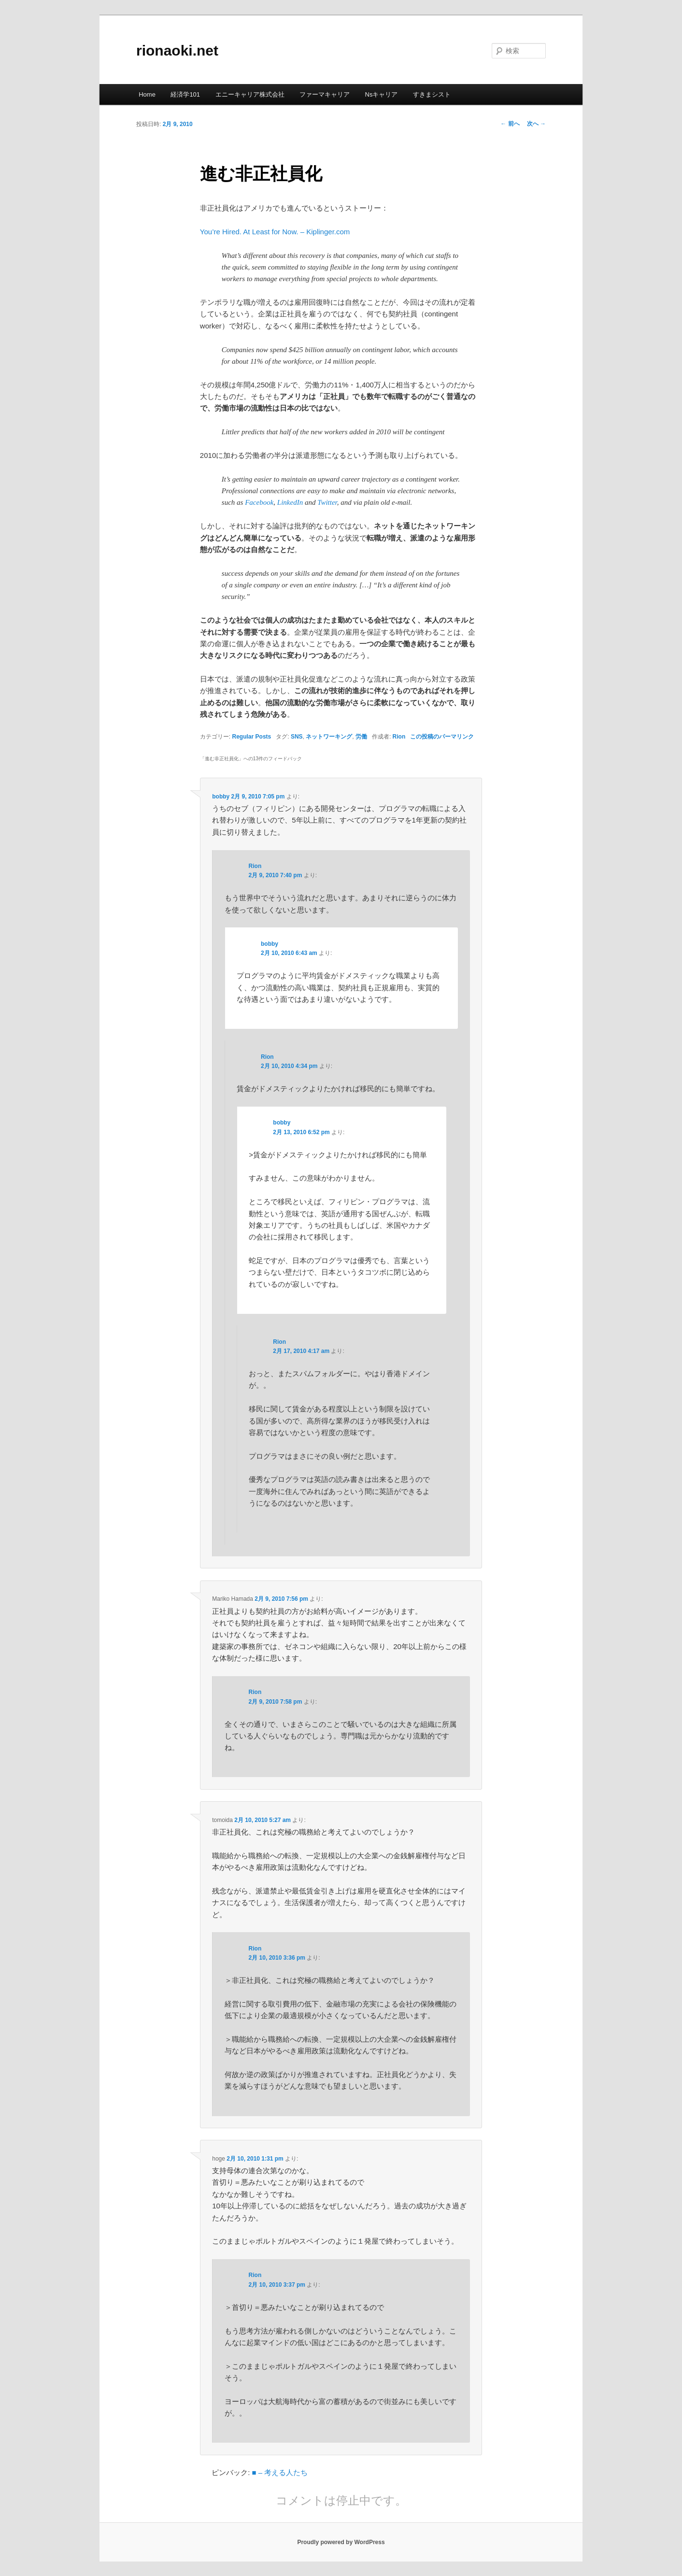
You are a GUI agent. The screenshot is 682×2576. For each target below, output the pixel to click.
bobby (220, 796)
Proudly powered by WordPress (340, 2542)
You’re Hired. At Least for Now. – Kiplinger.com (275, 232)
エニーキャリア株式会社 (249, 94)
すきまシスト (432, 94)
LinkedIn (290, 502)
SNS (297, 736)
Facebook (259, 502)
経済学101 (185, 94)
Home (147, 94)
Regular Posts (251, 736)
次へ (536, 123)
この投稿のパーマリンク (442, 736)
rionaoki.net (177, 50)
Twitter (327, 502)
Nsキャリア (381, 94)
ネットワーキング (329, 736)
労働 (361, 736)
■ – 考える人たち (280, 2472)
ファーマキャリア (324, 94)
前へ (509, 123)
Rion (399, 736)
